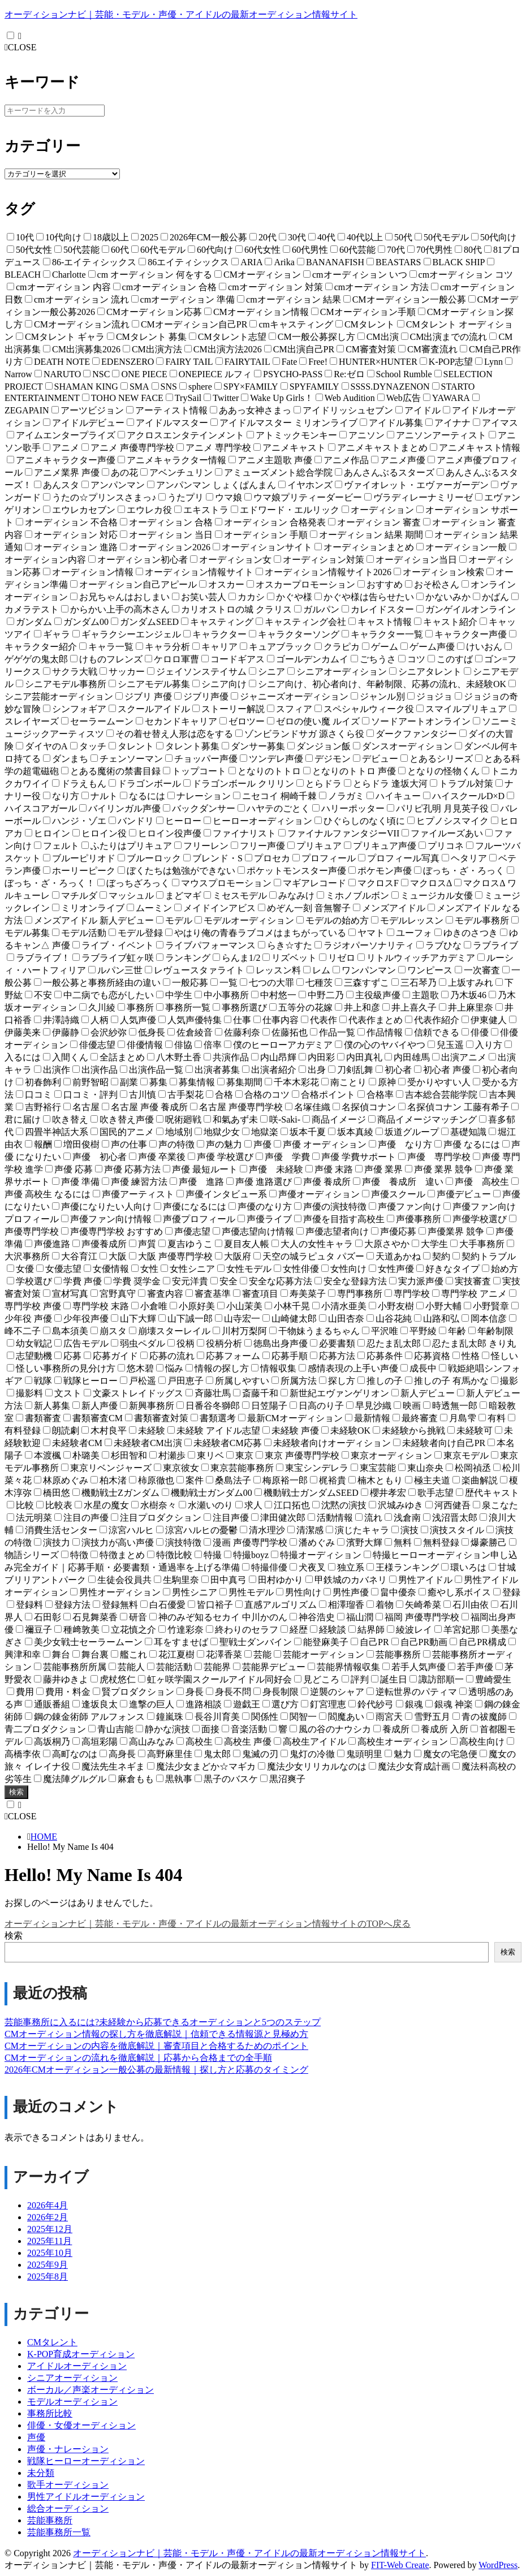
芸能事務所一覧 (58, 2532)
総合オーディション (68, 2508)
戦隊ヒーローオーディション (86, 2461)
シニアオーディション (72, 2378)
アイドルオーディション (77, 2366)
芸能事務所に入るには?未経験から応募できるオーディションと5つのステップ (163, 2022)
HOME (44, 1836)
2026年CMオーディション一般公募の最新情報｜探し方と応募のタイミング (156, 2069)
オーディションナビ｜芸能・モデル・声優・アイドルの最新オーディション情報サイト (181, 14)
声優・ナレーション (68, 2449)
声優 (36, 2437)
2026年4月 (47, 2205)
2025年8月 (47, 2276)
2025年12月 (49, 2229)
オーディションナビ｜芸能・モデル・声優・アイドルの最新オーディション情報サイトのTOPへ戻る (208, 1923)
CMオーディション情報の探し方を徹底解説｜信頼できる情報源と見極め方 (156, 2034)
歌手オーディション (68, 2484)
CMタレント (52, 2342)
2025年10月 (49, 2253)
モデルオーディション (72, 2401)
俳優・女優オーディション (81, 2425)
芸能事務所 (49, 2520)
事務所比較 (49, 2413)
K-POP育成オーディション (81, 2354)
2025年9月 (47, 2264)
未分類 (40, 2473)
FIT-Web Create (400, 2565)
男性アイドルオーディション (86, 2496)
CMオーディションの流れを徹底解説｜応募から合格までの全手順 (138, 2057)
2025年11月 (49, 2241)
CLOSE (21, 47)
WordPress (498, 2565)
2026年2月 (47, 2217)
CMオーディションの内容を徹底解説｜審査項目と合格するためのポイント (156, 2046)
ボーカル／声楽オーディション (90, 2389)
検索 (16, 1792)
